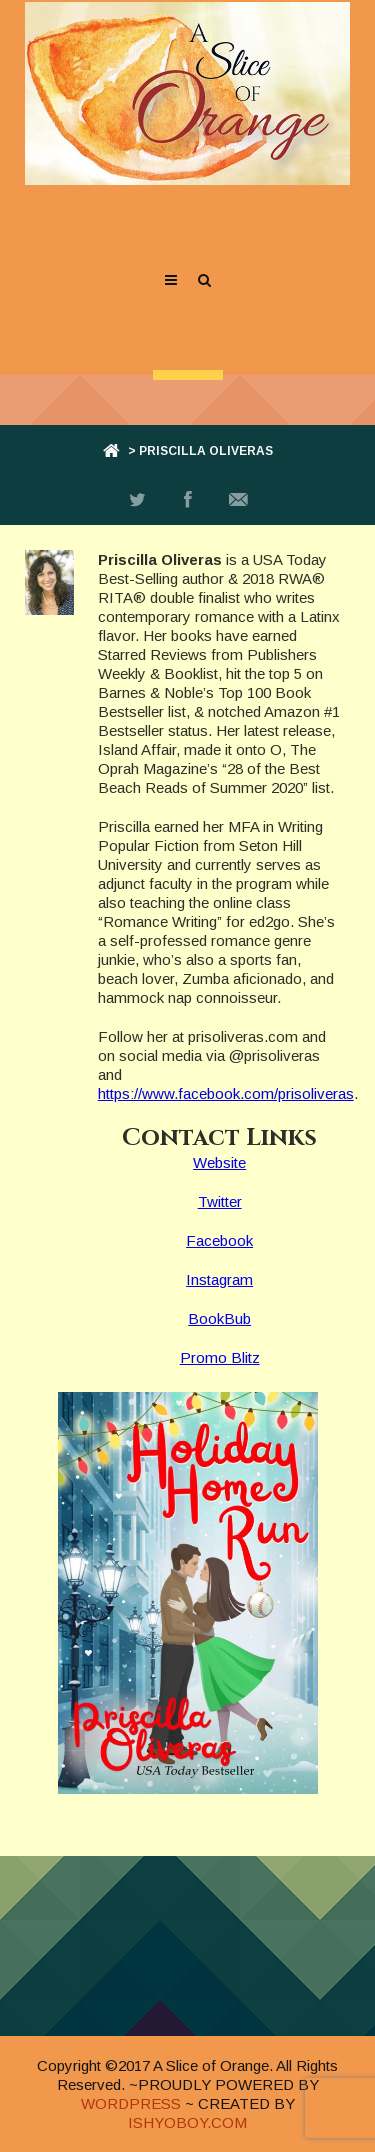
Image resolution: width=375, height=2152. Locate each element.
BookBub (219, 1318)
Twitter (220, 1201)
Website (219, 1162)
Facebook (219, 1240)
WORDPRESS (131, 2103)
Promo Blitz (220, 1357)
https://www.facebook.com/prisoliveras (226, 1093)
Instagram (219, 1279)
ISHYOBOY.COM (187, 2122)
